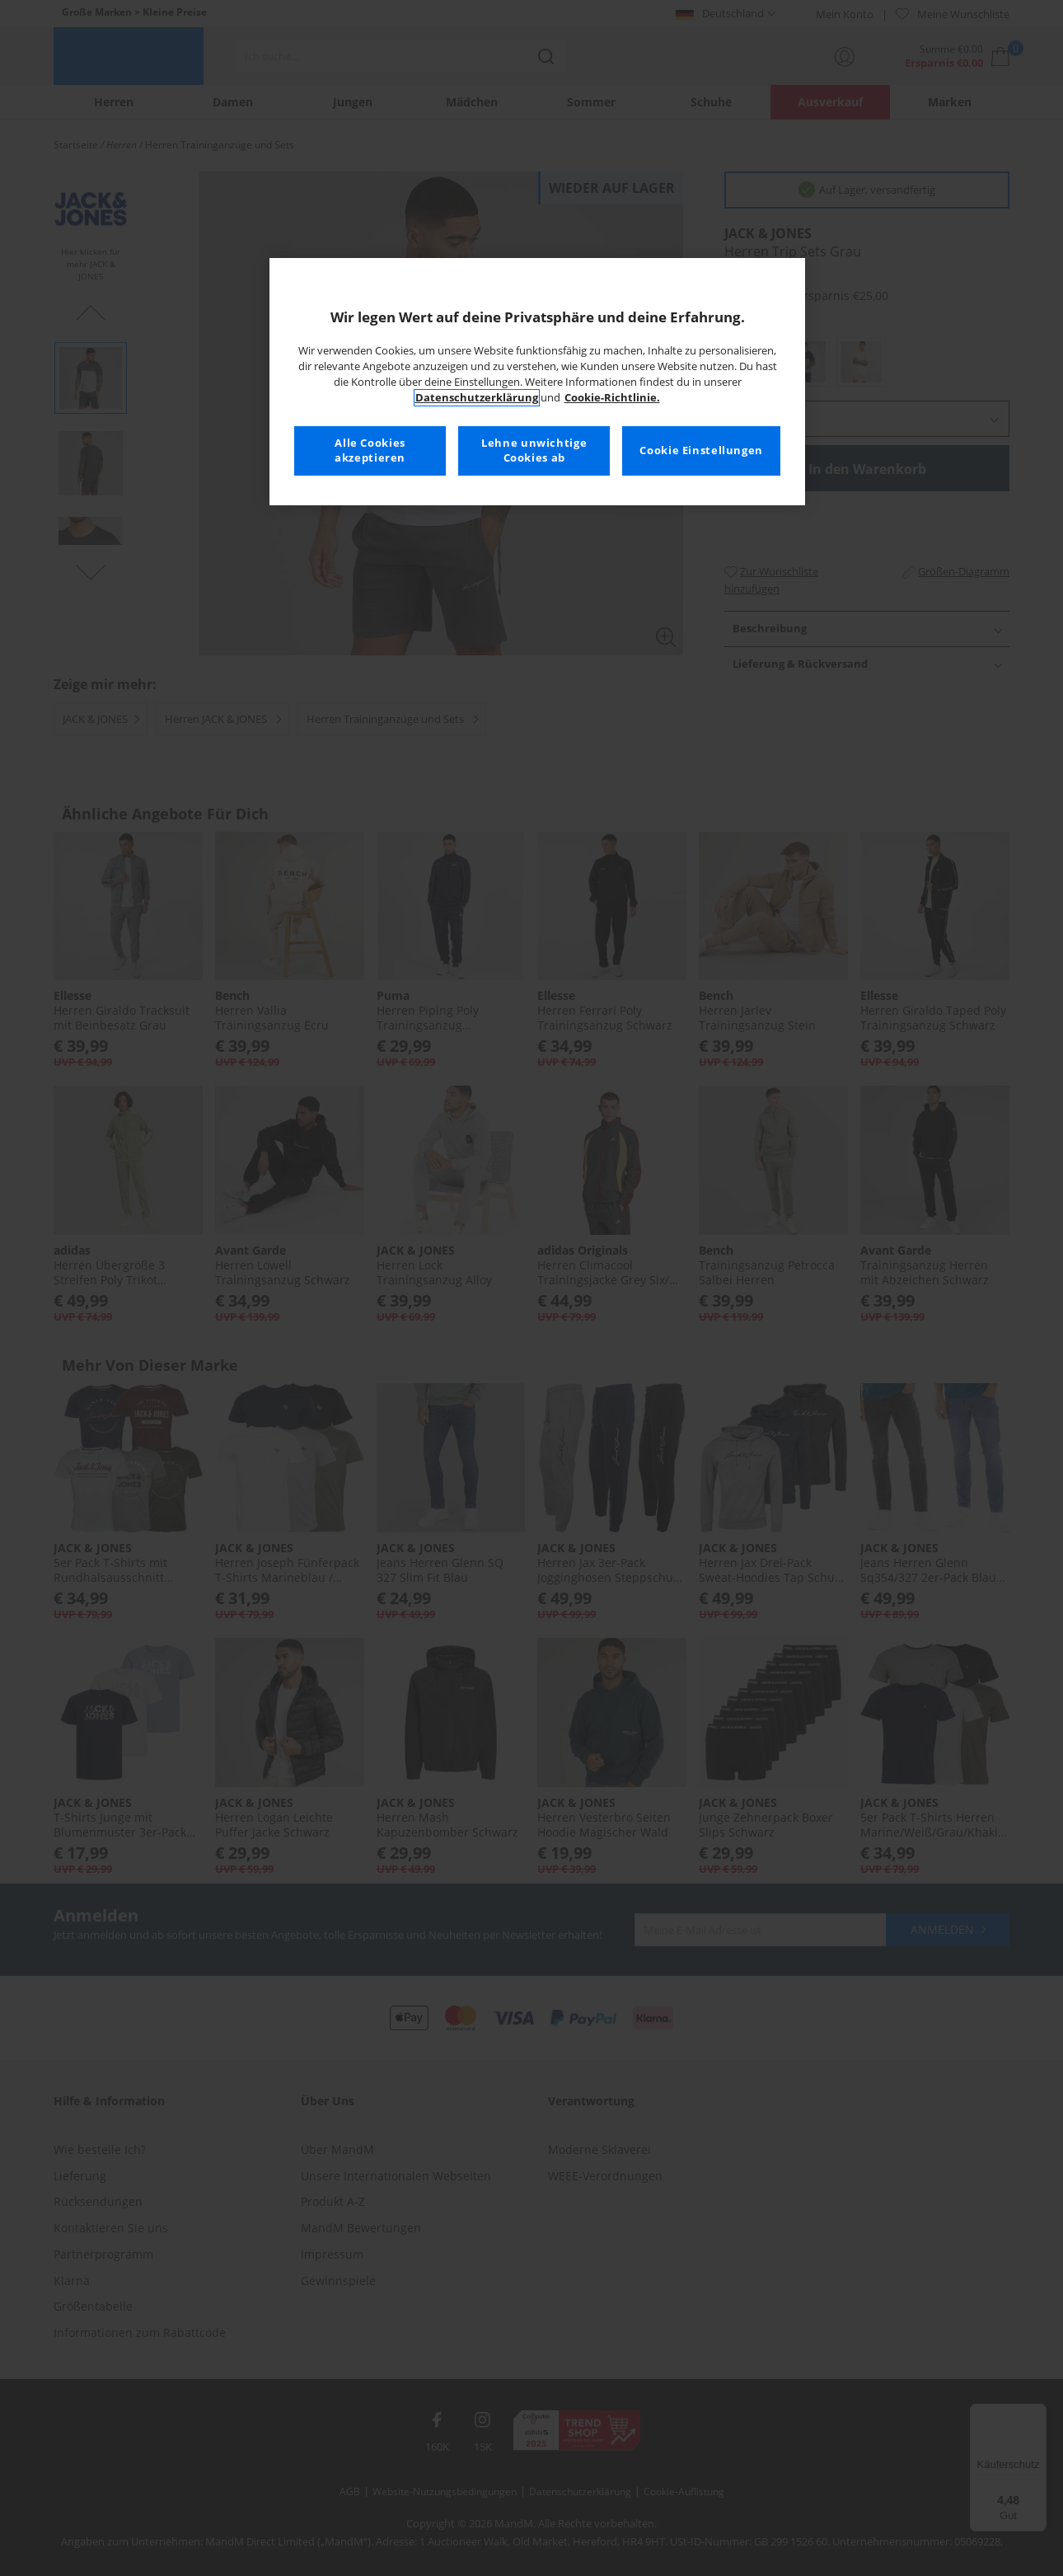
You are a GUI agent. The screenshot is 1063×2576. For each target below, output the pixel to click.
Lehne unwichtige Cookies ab (534, 450)
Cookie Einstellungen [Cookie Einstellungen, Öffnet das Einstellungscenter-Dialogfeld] (701, 450)
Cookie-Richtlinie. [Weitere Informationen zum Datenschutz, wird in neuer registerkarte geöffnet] (612, 398)
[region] (537, 381)
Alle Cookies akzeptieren (370, 450)
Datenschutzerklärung (476, 398)
